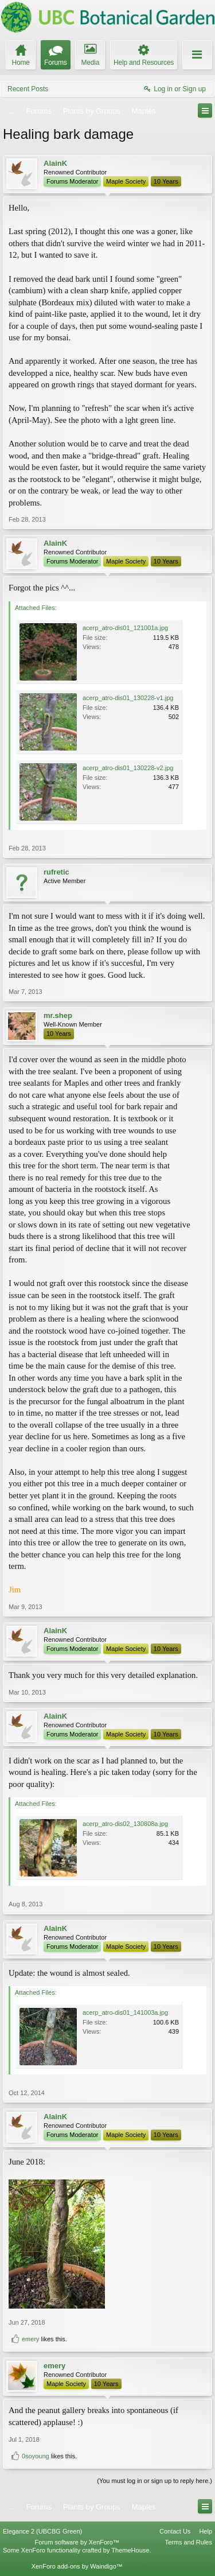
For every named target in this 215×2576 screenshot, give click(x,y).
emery (31, 2339)
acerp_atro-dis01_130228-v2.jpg (128, 767)
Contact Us (174, 2531)
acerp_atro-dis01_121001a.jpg (125, 627)
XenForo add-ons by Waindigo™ (77, 2566)
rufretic (56, 872)
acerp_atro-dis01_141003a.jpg (125, 2012)
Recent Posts (27, 89)
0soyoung (35, 2456)
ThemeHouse (130, 2550)
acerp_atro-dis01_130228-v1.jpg (128, 697)
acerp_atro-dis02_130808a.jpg (125, 1823)
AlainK (55, 163)
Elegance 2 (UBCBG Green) (42, 2531)
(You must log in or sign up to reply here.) (154, 2480)
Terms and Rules (188, 2542)
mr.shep (58, 1015)
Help (205, 2531)
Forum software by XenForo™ (77, 2542)
